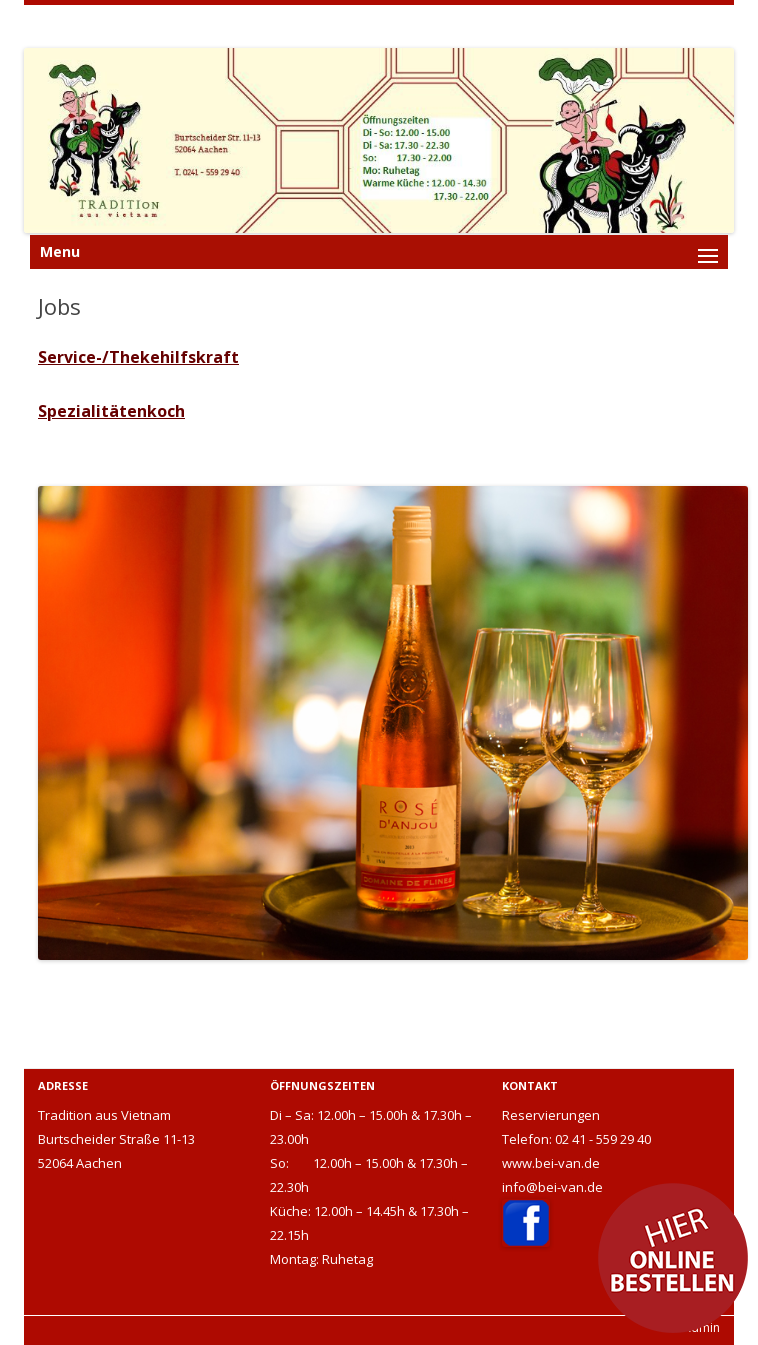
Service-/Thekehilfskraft (138, 357)
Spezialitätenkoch (111, 411)
